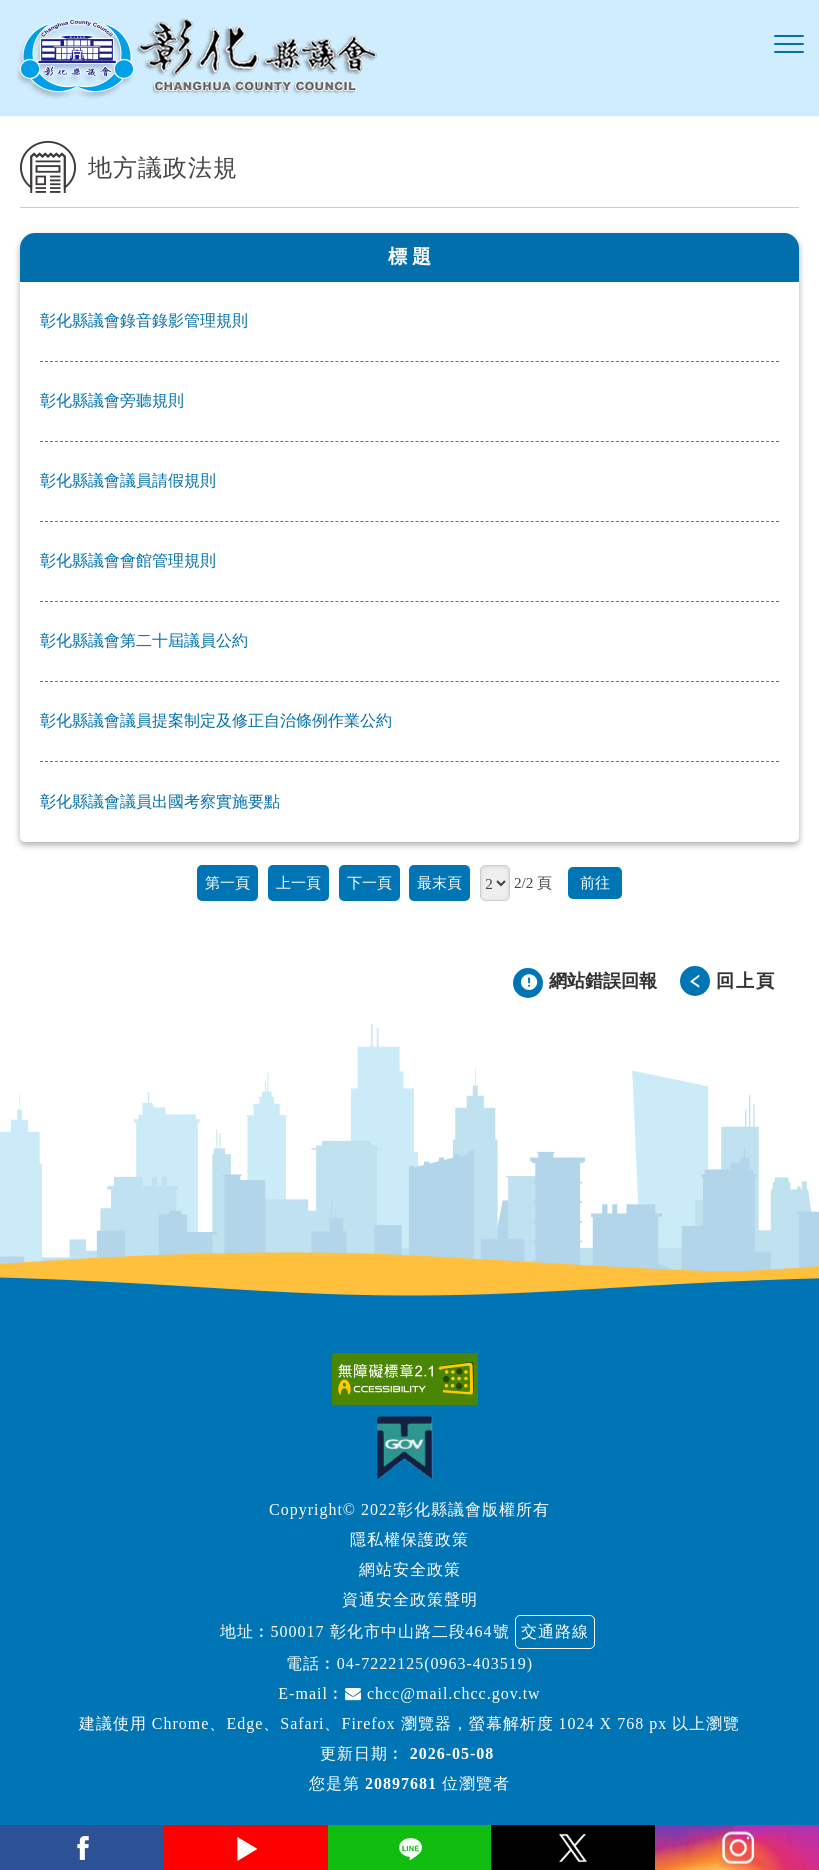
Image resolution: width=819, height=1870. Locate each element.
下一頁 (369, 882)
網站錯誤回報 (603, 981)
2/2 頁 (533, 882)
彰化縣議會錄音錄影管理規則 (144, 320)
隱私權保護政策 (409, 1539)
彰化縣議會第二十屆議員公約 (144, 640)
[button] (789, 45)
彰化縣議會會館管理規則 (128, 560)
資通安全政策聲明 (410, 1599)
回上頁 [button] (746, 981)
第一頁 (227, 882)
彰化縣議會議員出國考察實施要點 (160, 801)
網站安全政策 (410, 1569)
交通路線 (555, 1631)
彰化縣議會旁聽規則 (112, 400)
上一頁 (298, 882)
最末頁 (439, 882)
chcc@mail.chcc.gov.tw (443, 1693)
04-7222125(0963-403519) (435, 1663)
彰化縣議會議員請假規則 (128, 480)
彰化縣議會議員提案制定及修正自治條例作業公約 (216, 720)
